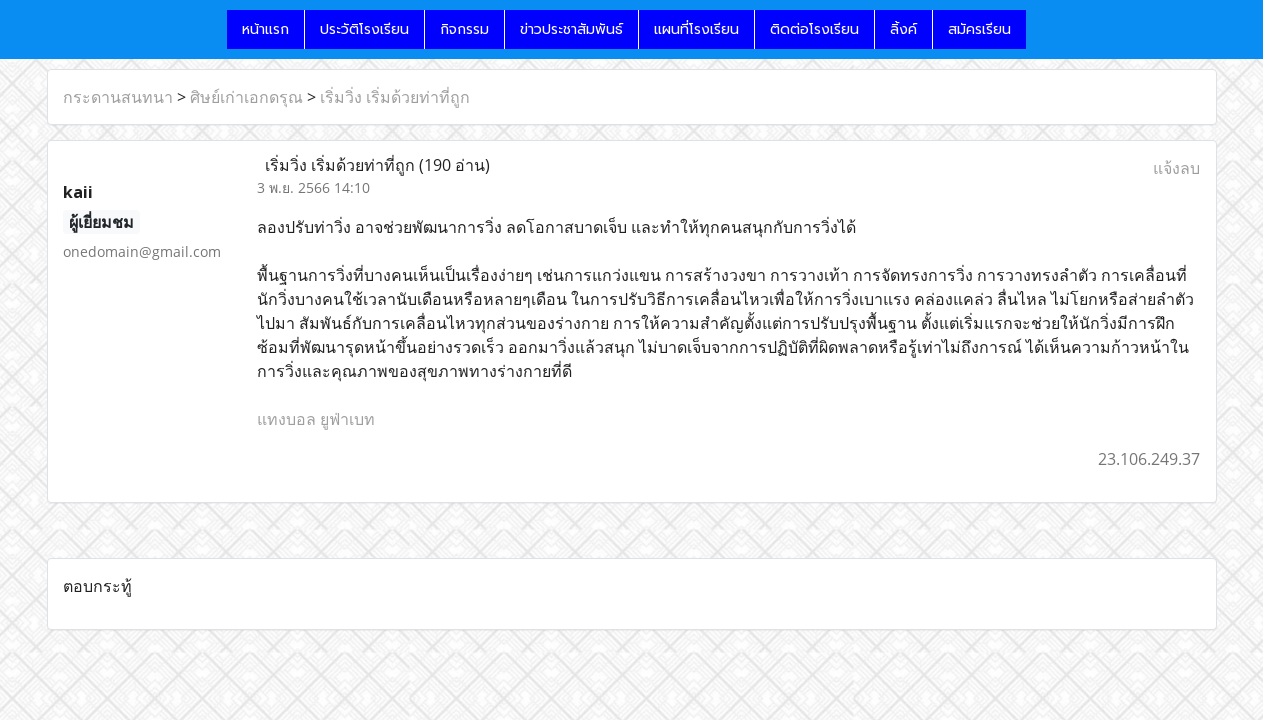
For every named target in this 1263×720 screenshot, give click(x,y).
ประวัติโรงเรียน (364, 29)
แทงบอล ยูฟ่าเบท (316, 419)
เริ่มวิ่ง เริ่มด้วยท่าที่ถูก (395, 97)
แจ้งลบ (1176, 168)
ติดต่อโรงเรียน (814, 29)
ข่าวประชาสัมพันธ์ (571, 29)
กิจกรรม (464, 29)
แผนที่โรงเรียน (696, 29)
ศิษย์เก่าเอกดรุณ (246, 97)
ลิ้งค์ (903, 29)
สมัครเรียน (979, 29)
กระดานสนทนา (118, 97)
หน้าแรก (265, 29)
